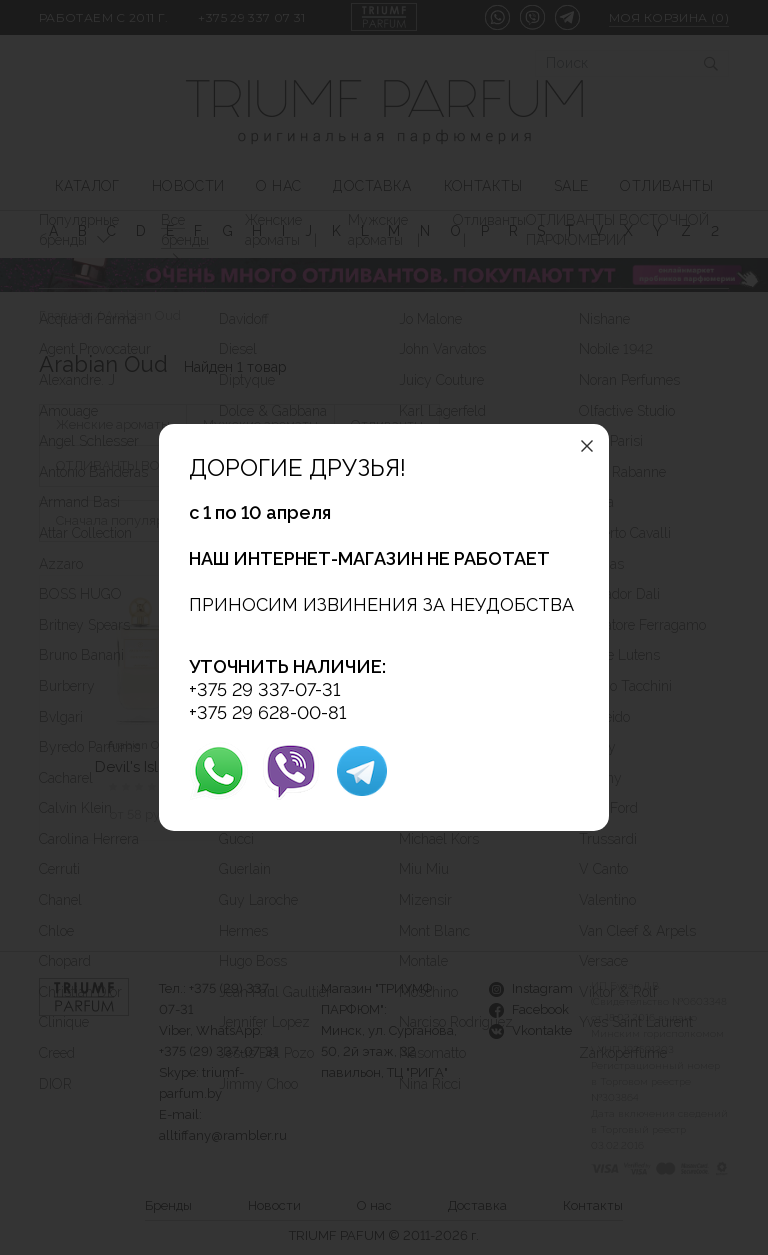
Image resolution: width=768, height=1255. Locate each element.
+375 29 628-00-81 (267, 712)
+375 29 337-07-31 (264, 689)
